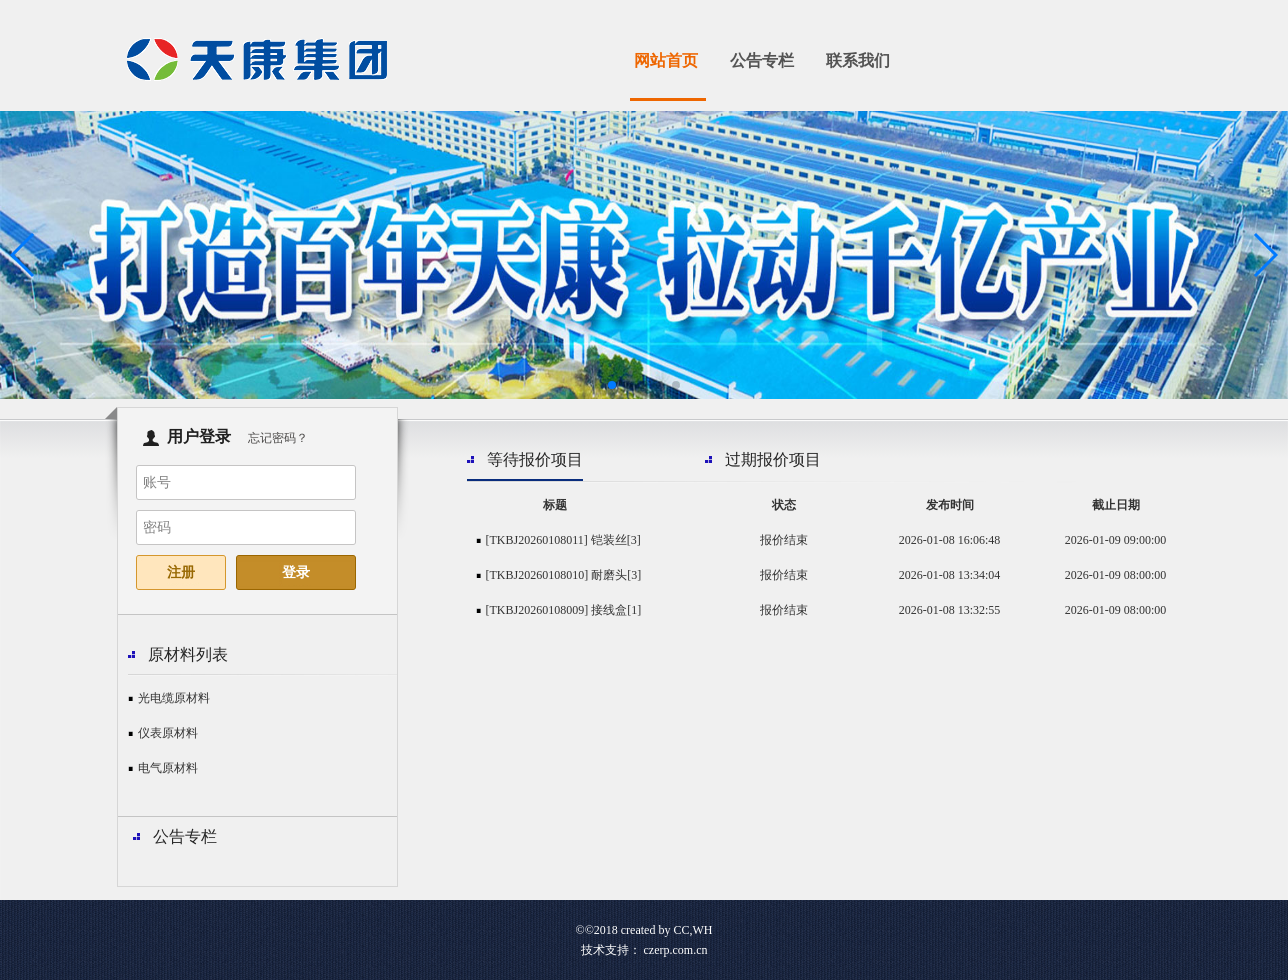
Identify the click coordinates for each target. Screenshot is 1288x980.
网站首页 (666, 60)
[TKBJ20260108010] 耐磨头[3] (564, 575)
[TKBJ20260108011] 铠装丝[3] (563, 540)
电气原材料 (168, 768)
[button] (612, 385)
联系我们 (858, 60)
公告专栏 (762, 60)
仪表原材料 (168, 733)
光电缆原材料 (174, 698)
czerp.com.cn (676, 950)
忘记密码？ (278, 438)
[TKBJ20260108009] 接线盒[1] (564, 610)
